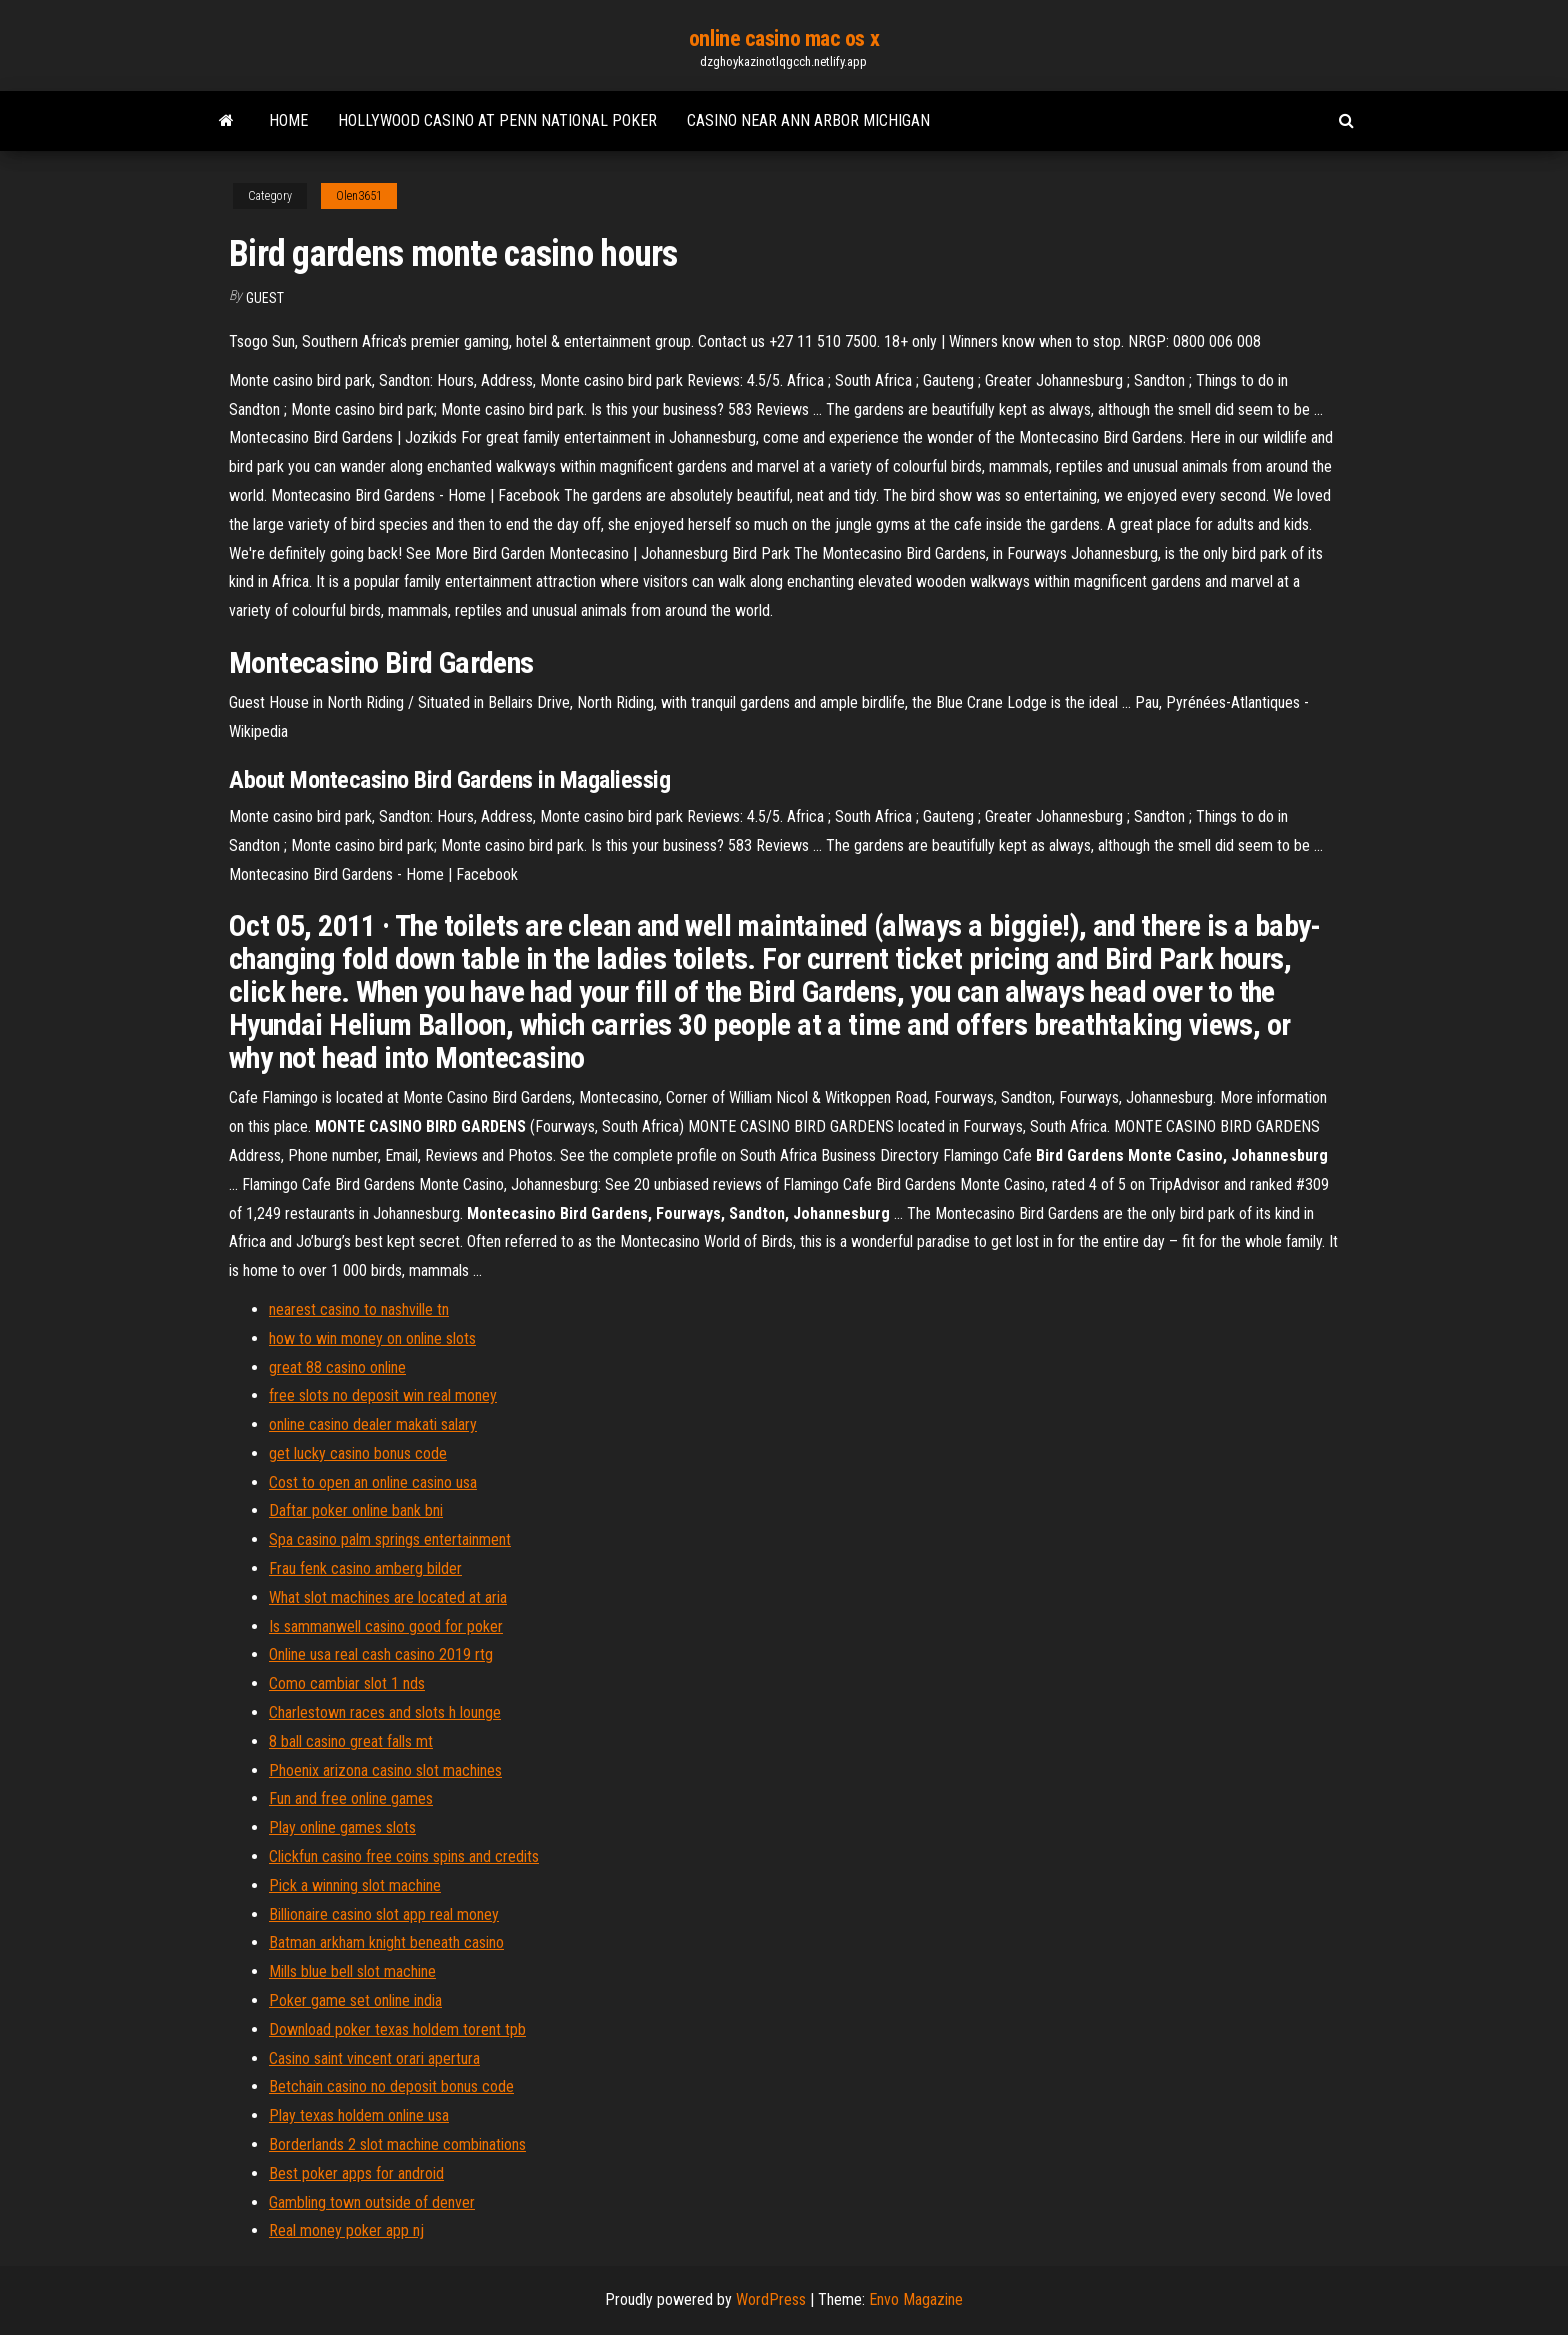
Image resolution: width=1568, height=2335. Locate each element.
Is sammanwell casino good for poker (386, 1626)
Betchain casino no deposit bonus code (391, 2086)
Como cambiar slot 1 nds (347, 1683)
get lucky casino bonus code (358, 1453)
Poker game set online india (355, 2000)
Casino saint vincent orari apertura (374, 2058)
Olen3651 (359, 196)
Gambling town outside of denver (372, 2202)
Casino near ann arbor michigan (808, 120)
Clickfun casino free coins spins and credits (404, 1856)
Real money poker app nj (346, 2230)
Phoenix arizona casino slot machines (385, 1770)
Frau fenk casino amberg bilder (365, 1568)
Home (288, 120)
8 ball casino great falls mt (351, 1741)
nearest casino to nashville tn (359, 1309)
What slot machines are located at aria (388, 1597)
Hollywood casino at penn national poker (497, 120)
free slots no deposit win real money (383, 1395)
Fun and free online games (351, 1798)
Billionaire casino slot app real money (384, 1914)
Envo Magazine (916, 2299)
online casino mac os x (784, 38)
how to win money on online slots (372, 1338)
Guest (265, 298)
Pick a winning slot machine (355, 1885)
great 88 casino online (337, 1367)
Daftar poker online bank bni (356, 1510)
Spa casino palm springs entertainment (390, 1539)
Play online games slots (342, 1827)
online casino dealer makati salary (373, 1424)
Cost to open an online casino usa (373, 1482)
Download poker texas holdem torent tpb (397, 2029)
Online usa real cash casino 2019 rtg (381, 1654)
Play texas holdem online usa (359, 2115)
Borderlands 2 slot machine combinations (397, 2144)
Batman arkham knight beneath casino (386, 1942)
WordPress (771, 2299)
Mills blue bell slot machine (352, 1971)
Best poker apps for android (356, 2173)
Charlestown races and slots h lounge (385, 1712)
